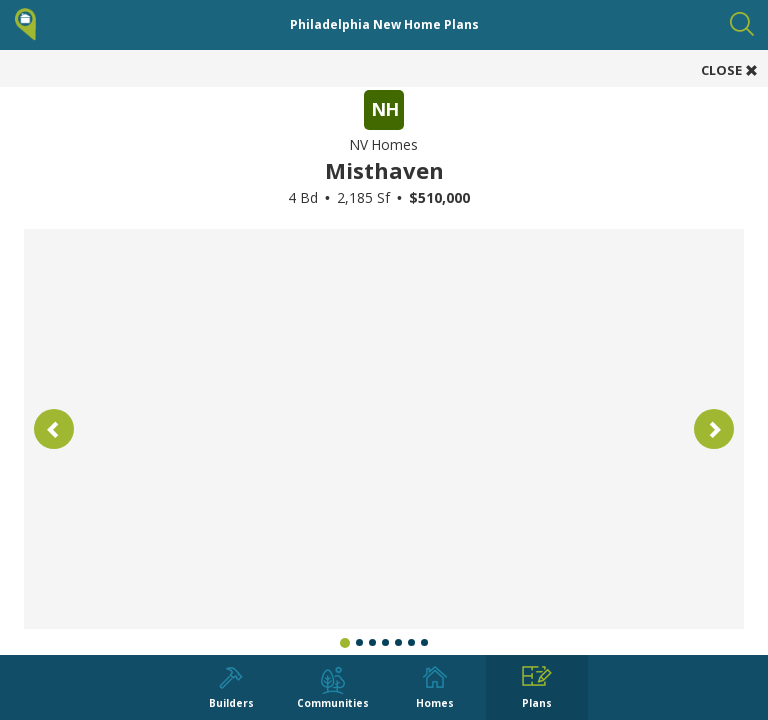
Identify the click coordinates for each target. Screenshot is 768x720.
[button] (54, 429)
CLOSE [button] (729, 70)
